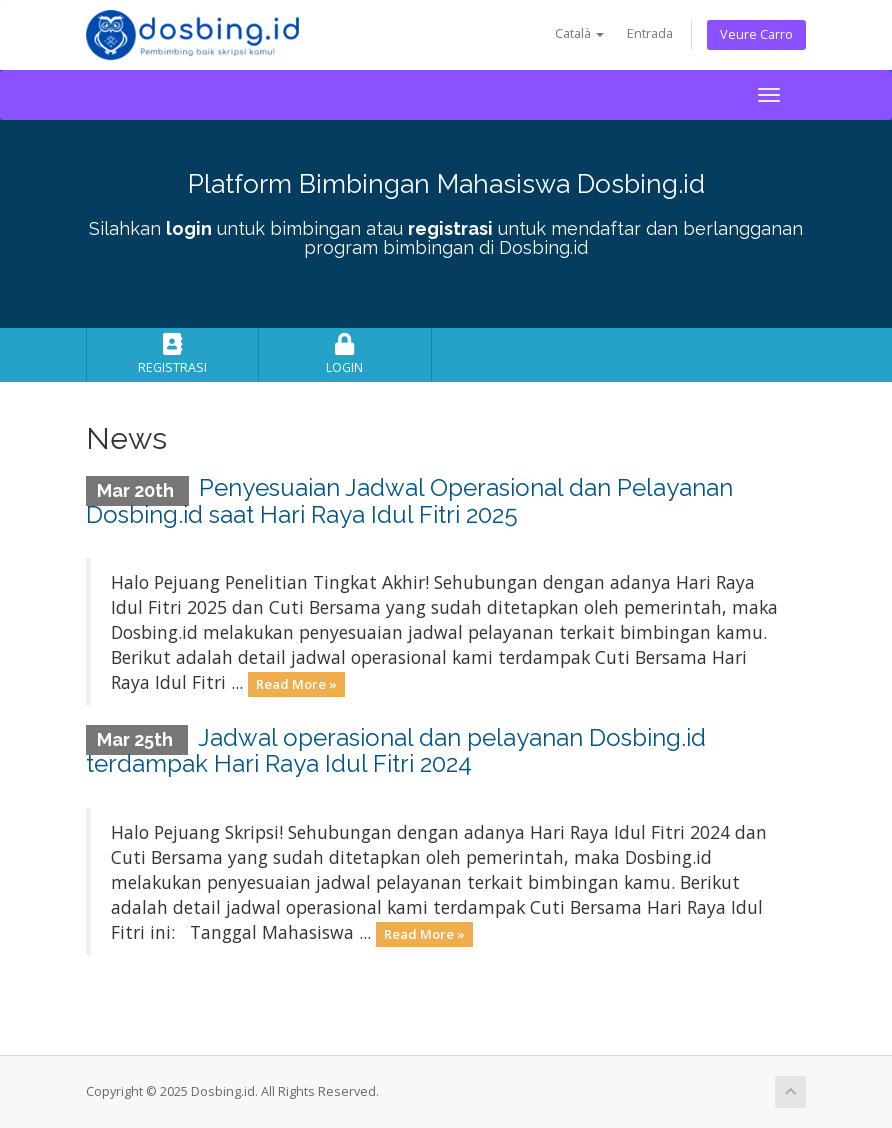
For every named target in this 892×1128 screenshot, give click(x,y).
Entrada (650, 33)
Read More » (296, 684)
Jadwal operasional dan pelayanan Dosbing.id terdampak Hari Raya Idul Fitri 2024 (396, 750)
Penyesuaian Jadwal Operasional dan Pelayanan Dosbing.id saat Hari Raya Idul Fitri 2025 (409, 500)
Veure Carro (756, 34)
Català (579, 33)
